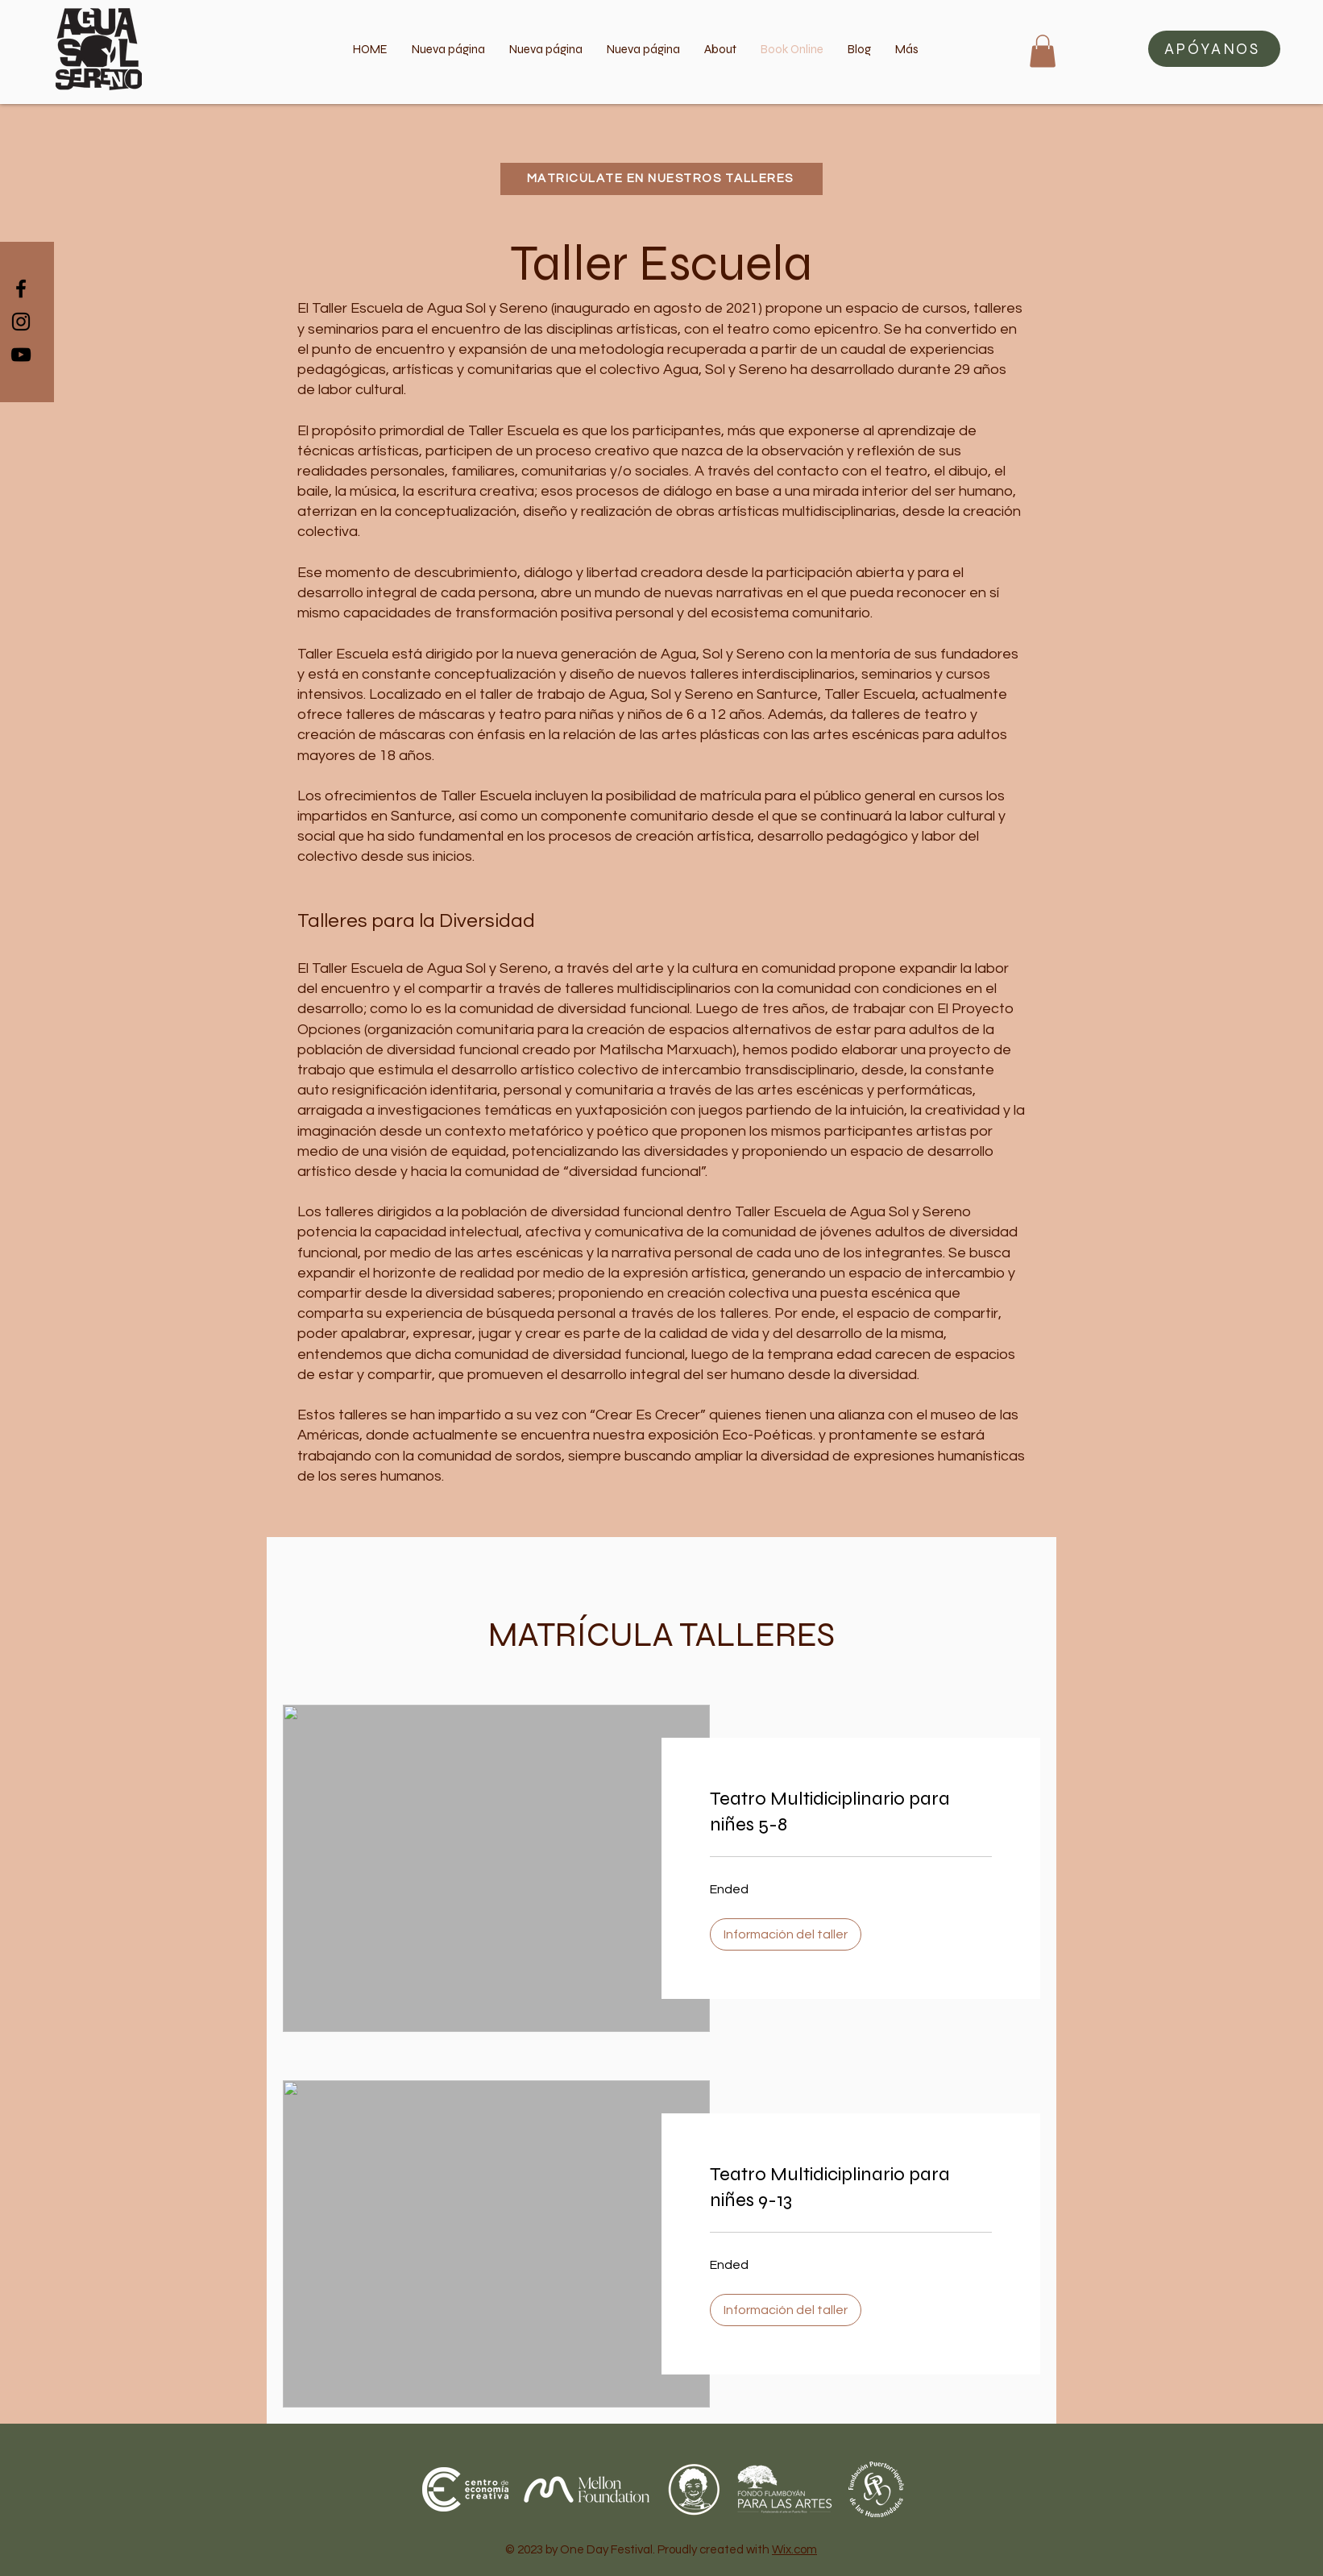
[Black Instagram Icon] (21, 322)
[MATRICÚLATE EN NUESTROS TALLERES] (661, 179)
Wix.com (794, 2550)
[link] (851, 1812)
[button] (1214, 49)
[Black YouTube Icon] (21, 355)
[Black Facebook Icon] (21, 288)
